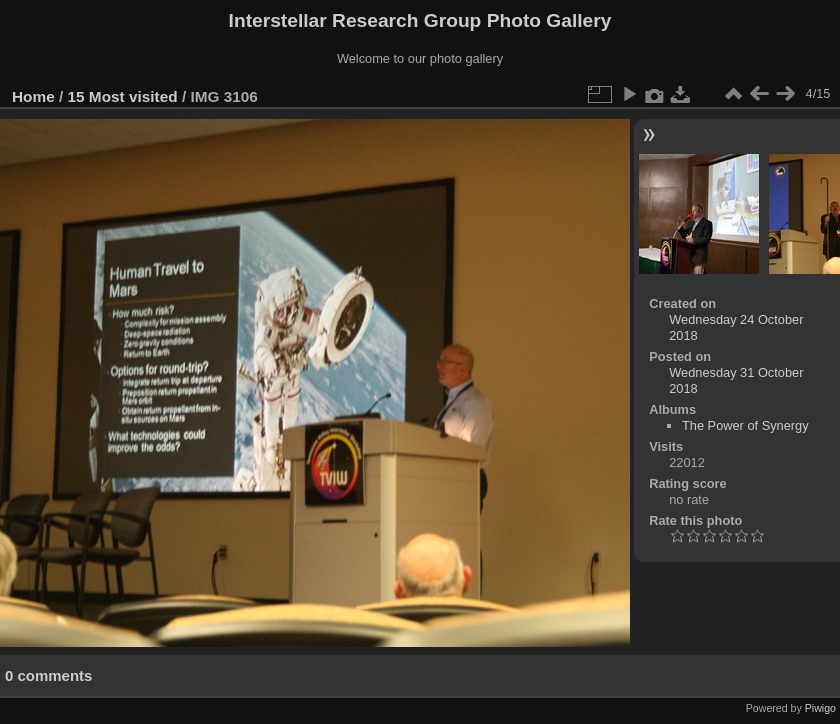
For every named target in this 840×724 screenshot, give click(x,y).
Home (33, 96)
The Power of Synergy (745, 425)
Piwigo (820, 708)
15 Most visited (123, 96)
